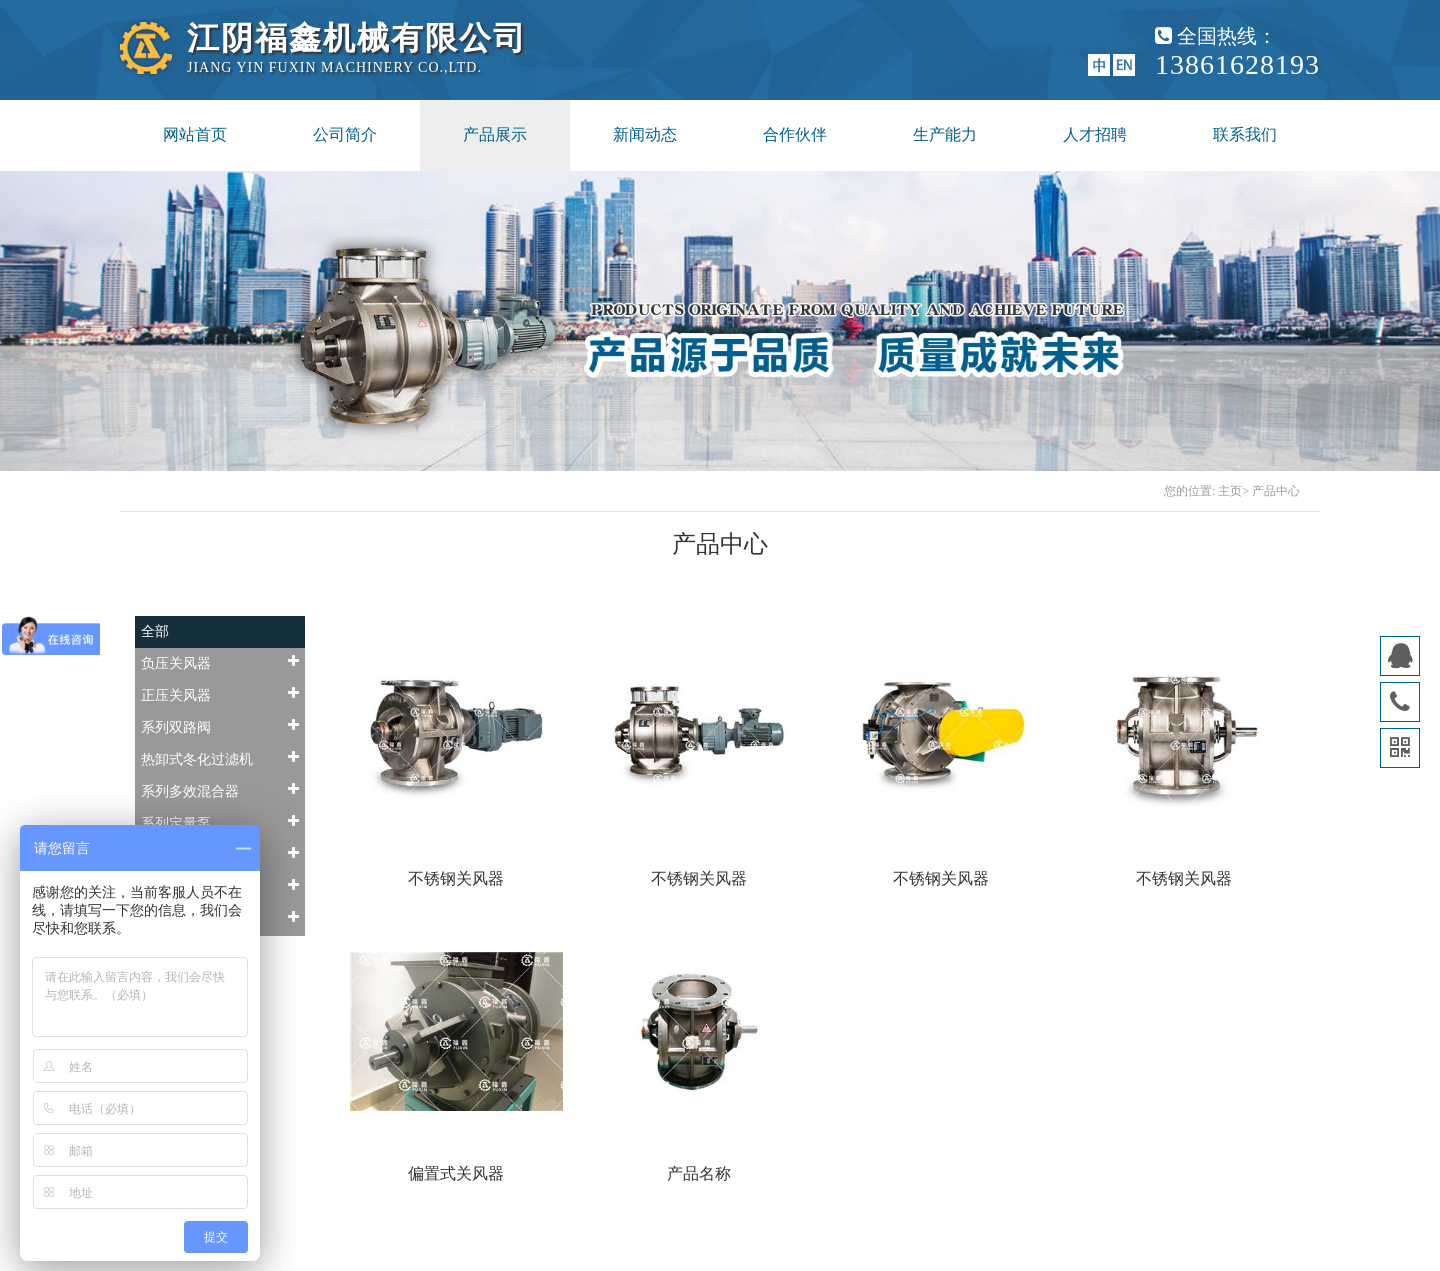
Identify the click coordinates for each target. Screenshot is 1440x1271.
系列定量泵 (220, 822)
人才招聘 (1095, 134)
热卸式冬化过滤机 (220, 758)
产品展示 (495, 134)
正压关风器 (220, 694)
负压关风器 (220, 662)
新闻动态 (645, 134)
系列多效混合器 (220, 790)
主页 (1230, 491)
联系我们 (1245, 134)
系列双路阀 (220, 726)
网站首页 (195, 134)
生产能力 (945, 134)
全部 (155, 631)
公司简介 (345, 134)
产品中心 (1276, 491)
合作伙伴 (795, 134)
